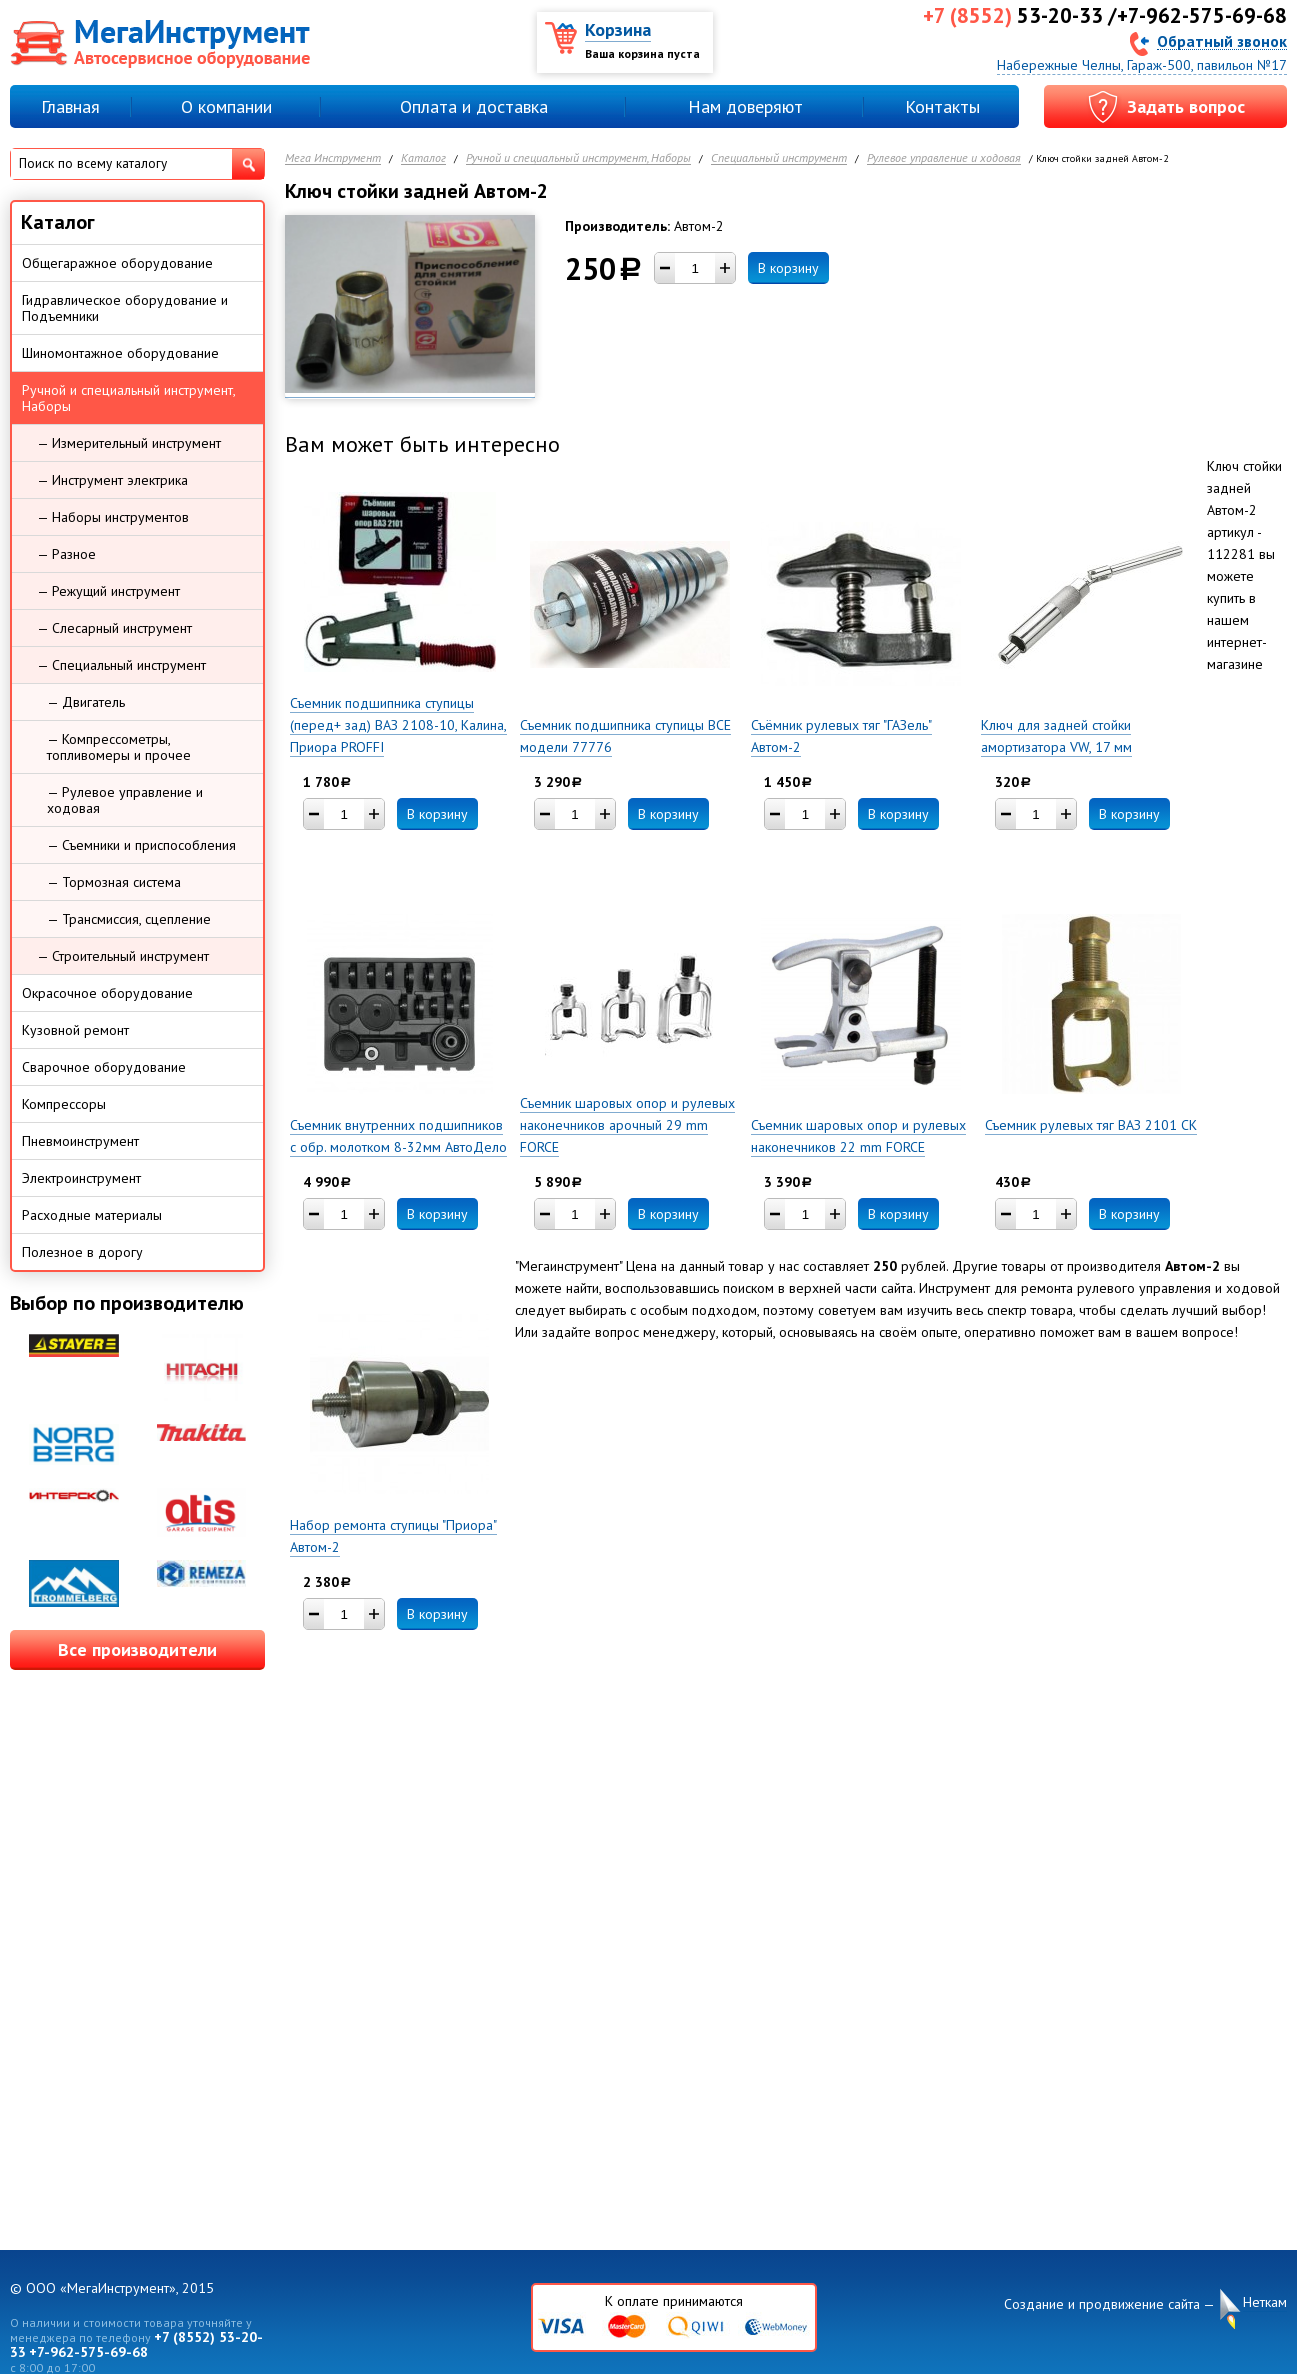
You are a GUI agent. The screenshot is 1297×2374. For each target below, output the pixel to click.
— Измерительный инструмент (129, 443)
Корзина (618, 29)
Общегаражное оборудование (117, 263)
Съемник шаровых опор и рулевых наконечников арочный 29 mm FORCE (627, 1125)
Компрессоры (64, 1104)
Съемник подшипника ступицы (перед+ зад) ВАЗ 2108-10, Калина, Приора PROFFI (398, 725)
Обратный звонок (1222, 40)
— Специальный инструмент (121, 665)
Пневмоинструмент (80, 1141)
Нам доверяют (745, 106)
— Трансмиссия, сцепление (129, 919)
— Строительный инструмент (123, 956)
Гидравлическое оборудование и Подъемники (125, 308)
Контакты (942, 106)
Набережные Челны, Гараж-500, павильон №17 (1142, 65)
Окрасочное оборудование (107, 993)
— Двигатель (86, 702)
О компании (226, 106)
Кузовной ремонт (75, 1030)
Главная (70, 106)
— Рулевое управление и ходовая (125, 800)
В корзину (788, 268)
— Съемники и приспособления (141, 845)
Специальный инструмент (779, 158)
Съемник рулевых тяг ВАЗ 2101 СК (1091, 1125)
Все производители (137, 1649)
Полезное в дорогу (82, 1252)
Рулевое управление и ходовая (944, 158)
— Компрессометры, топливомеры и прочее (119, 747)
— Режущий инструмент (108, 591)
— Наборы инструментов (113, 517)
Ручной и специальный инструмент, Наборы (578, 158)
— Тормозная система (114, 882)
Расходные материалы (92, 1215)
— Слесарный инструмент (114, 628)
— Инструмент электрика (112, 480)
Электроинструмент (81, 1178)
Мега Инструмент (333, 158)
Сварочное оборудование (104, 1067)
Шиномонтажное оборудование (120, 353)
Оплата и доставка (474, 106)
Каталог (423, 158)
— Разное (66, 554)
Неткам (1265, 2302)
